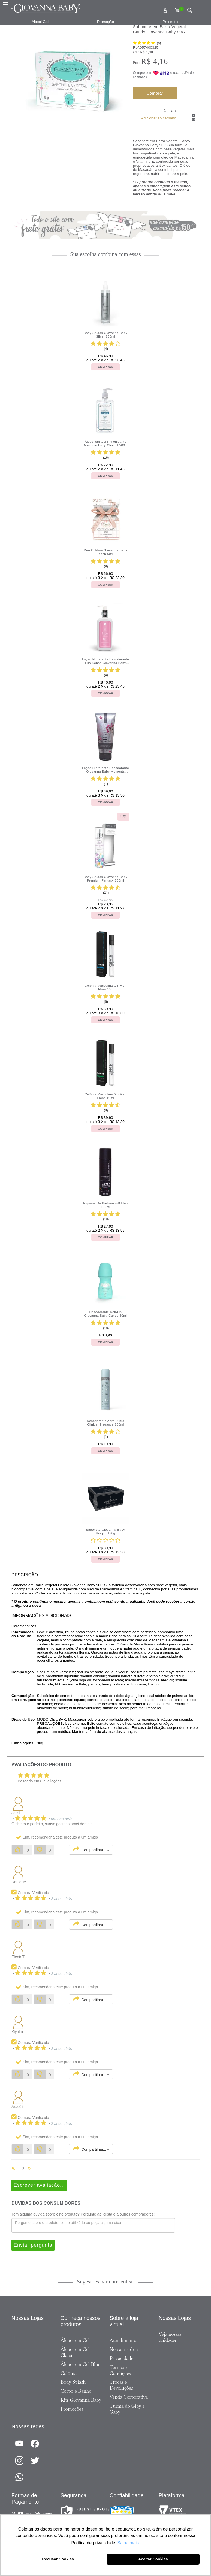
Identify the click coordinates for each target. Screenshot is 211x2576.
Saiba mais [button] (128, 2543)
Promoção (105, 22)
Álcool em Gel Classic (75, 2352)
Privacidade (121, 2358)
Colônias (70, 2373)
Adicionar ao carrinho (158, 118)
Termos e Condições (120, 2370)
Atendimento (123, 2340)
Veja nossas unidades (170, 2337)
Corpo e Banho (76, 2391)
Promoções (72, 2409)
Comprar (154, 93)
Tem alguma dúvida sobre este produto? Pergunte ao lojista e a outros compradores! (83, 2214)
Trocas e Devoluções (121, 2385)
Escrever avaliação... (39, 2185)
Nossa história (124, 2349)
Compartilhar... (91, 1849)
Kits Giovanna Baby (81, 2400)
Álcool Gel (40, 22)
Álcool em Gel (75, 2340)
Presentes (170, 22)
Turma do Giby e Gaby (127, 2409)
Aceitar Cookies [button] (153, 2559)
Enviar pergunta (33, 2245)
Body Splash (73, 2382)
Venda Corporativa (129, 2397)
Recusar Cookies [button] (58, 2559)
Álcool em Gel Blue (80, 2364)
